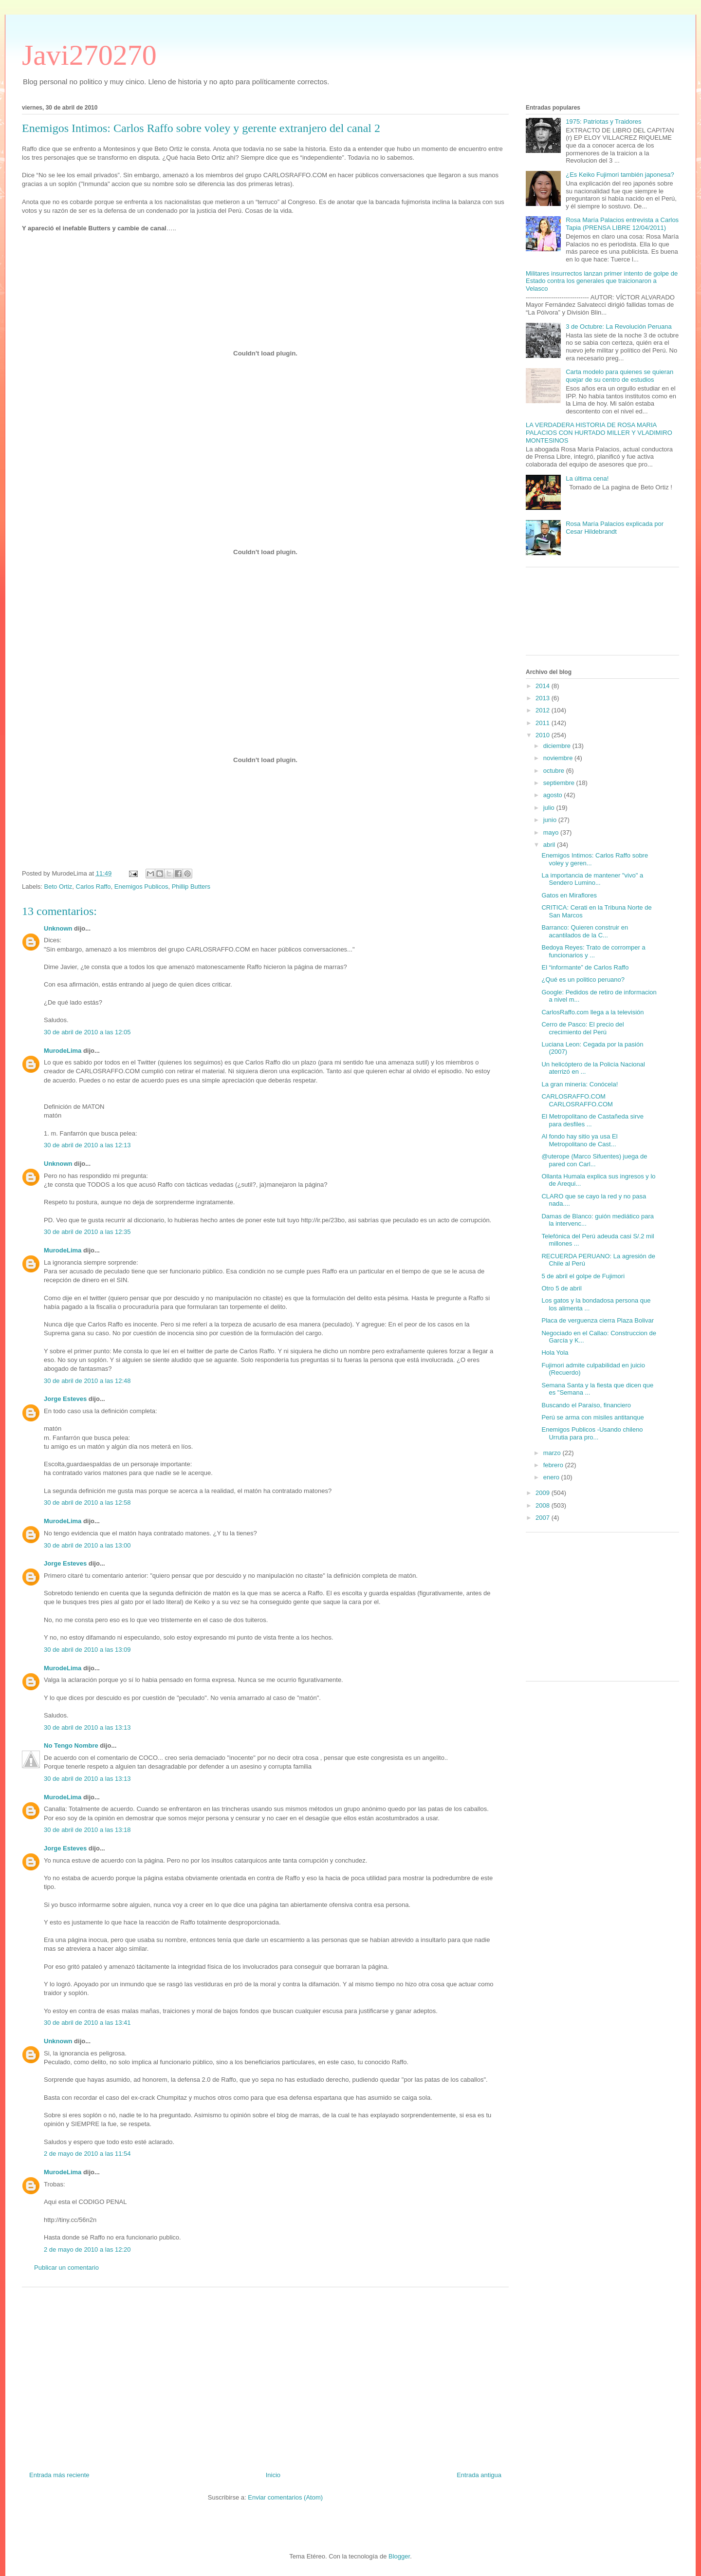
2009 (543, 1492)
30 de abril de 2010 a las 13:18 (87, 1829)
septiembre (559, 782)
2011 (543, 723)
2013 (543, 698)
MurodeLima (62, 1050)
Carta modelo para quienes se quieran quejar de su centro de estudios (619, 375)
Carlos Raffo (93, 886)
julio (549, 807)
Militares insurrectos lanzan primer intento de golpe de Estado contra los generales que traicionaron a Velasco (602, 281)
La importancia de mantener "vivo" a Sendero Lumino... (592, 879)
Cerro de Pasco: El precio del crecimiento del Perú (582, 1028)
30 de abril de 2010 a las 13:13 (87, 1727)
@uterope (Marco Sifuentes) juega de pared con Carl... (594, 1160)
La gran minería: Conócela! (579, 1084)
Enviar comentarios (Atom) (285, 2497)
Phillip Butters (191, 886)
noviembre (558, 758)
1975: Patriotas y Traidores (603, 121)
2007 (543, 1517)
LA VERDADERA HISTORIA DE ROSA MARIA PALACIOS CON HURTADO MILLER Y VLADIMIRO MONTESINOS (599, 432)
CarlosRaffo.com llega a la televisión (592, 1012)
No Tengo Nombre (71, 1745)
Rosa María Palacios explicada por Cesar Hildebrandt (615, 527)
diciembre (557, 745)
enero (552, 1477)
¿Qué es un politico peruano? (583, 979)
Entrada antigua (479, 2475)
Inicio (273, 2475)
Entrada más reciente (59, 2475)
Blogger (399, 2556)
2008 (543, 1505)
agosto (553, 795)
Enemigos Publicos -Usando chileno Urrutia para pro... (592, 1433)
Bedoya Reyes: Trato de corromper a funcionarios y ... (593, 951)
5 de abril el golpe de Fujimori (583, 1276)
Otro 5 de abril (561, 1288)
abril (550, 844)
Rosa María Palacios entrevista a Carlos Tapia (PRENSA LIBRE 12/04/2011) (622, 223)
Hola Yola (554, 1352)
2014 (543, 686)
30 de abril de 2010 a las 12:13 (87, 1145)
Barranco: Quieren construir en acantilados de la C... (584, 931)
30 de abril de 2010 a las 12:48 (87, 1380)
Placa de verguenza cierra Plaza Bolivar (597, 1320)
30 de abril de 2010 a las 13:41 (87, 2022)
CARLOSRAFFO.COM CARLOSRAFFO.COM (576, 1100)
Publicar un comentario (66, 2267)
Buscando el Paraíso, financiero (586, 1405)
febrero (554, 1465)
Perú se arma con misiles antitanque (592, 1417)
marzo (553, 1452)
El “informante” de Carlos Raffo (584, 967)
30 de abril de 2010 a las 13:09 (87, 1649)
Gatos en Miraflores (568, 895)
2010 (543, 735)
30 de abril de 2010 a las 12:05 (87, 1032)
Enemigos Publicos (141, 886)
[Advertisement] (265, 2375)
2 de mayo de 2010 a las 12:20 (87, 2249)
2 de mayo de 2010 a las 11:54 (87, 2153)
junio (550, 819)
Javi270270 (89, 55)
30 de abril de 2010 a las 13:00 (87, 1545)
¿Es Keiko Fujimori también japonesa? (620, 174)
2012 (543, 710)
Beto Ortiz (58, 886)
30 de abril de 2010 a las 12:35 (87, 1231)
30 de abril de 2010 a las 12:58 (87, 1502)
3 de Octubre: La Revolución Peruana (619, 326)
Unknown (58, 928)
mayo (551, 832)
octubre (554, 770)
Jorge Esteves (65, 1398)
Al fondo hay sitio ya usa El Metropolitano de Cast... (579, 1140)
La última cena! (587, 478)
